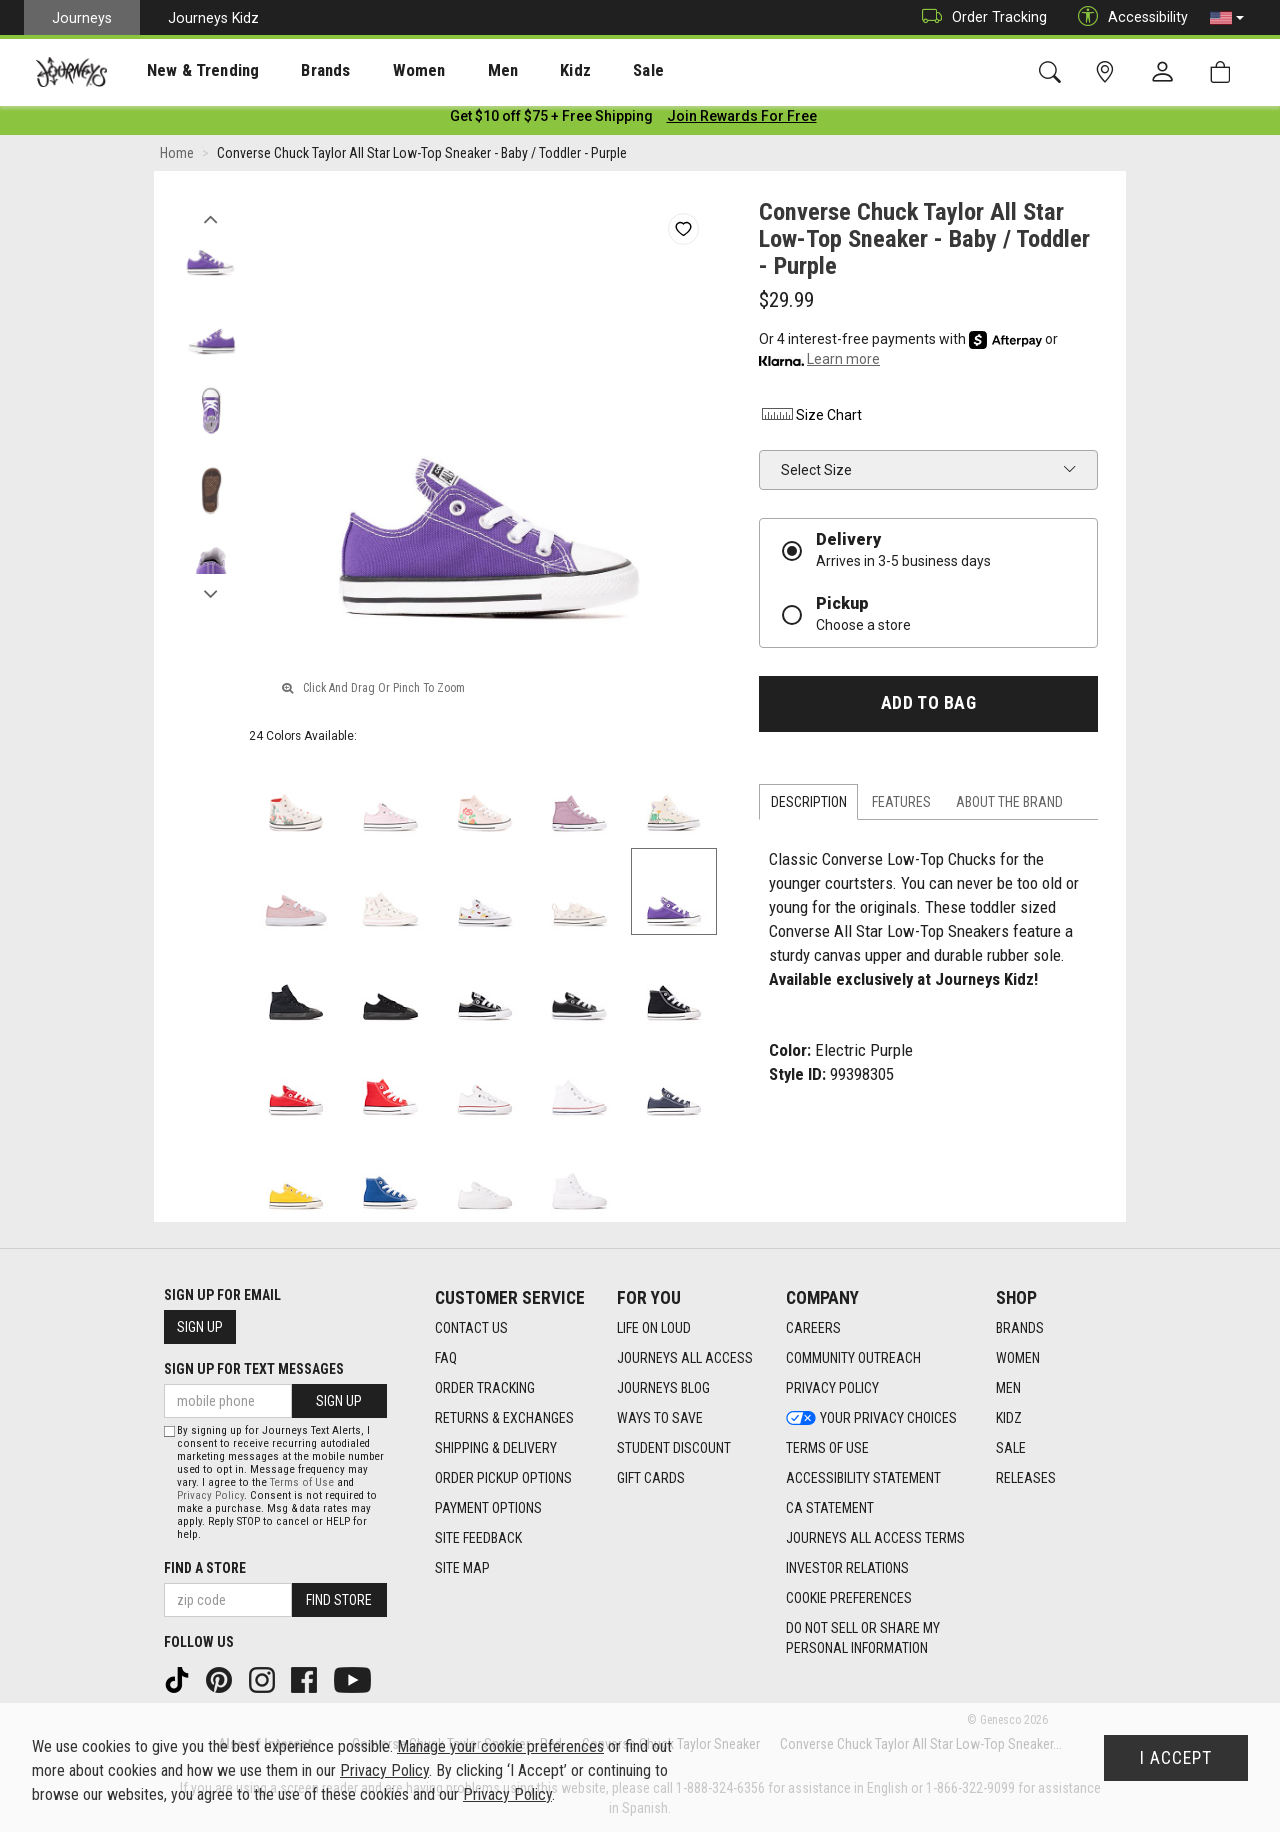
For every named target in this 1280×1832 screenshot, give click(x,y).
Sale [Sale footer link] (1011, 1449)
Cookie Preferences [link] (849, 1599)
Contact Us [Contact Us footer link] (471, 1329)
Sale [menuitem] (578, 71)
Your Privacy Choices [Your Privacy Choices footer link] (871, 1419)
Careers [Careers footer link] (813, 1329)
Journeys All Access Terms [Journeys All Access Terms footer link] (875, 1539)
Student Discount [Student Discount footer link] (674, 1449)
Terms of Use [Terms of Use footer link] (827, 1449)
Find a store (205, 1568)
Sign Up (200, 1327)
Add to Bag (928, 707)
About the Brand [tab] (1009, 806)
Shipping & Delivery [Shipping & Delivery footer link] (496, 1449)
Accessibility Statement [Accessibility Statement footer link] (863, 1479)
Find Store (339, 1600)
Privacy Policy (210, 1495)
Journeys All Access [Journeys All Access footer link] (685, 1359)
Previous (210, 218)
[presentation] (185, 70)
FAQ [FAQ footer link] (446, 1359)
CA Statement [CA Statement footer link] (830, 1509)
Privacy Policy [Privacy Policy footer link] (832, 1389)
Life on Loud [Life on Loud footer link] (654, 1329)
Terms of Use (302, 1482)
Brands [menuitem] (294, 71)
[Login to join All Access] (551, 120)
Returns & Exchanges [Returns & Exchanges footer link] (504, 1419)
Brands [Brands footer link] (1020, 1329)
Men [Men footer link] (1008, 1389)
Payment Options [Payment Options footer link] (488, 1509)
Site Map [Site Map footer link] (462, 1569)
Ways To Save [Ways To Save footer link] (660, 1419)
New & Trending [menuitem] (184, 71)
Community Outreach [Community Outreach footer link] (853, 1359)
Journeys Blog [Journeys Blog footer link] (663, 1389)
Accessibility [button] (1128, 17)
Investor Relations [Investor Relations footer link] (847, 1569)
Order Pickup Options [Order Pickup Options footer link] (503, 1479)
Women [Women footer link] (1018, 1359)
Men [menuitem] (450, 71)
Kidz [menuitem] (514, 71)
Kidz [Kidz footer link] (1009, 1419)
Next (210, 593)
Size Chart (810, 419)
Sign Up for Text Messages (254, 1369)
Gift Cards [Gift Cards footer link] (651, 1479)
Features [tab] (901, 806)
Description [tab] (809, 806)
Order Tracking (979, 17)
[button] (1227, 18)
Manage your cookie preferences (500, 1746)
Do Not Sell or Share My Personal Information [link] (863, 1639)
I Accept (1176, 1758)
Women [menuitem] (377, 71)
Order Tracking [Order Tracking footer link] (485, 1389)
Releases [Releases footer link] (1026, 1479)
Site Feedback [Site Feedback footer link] (478, 1539)
